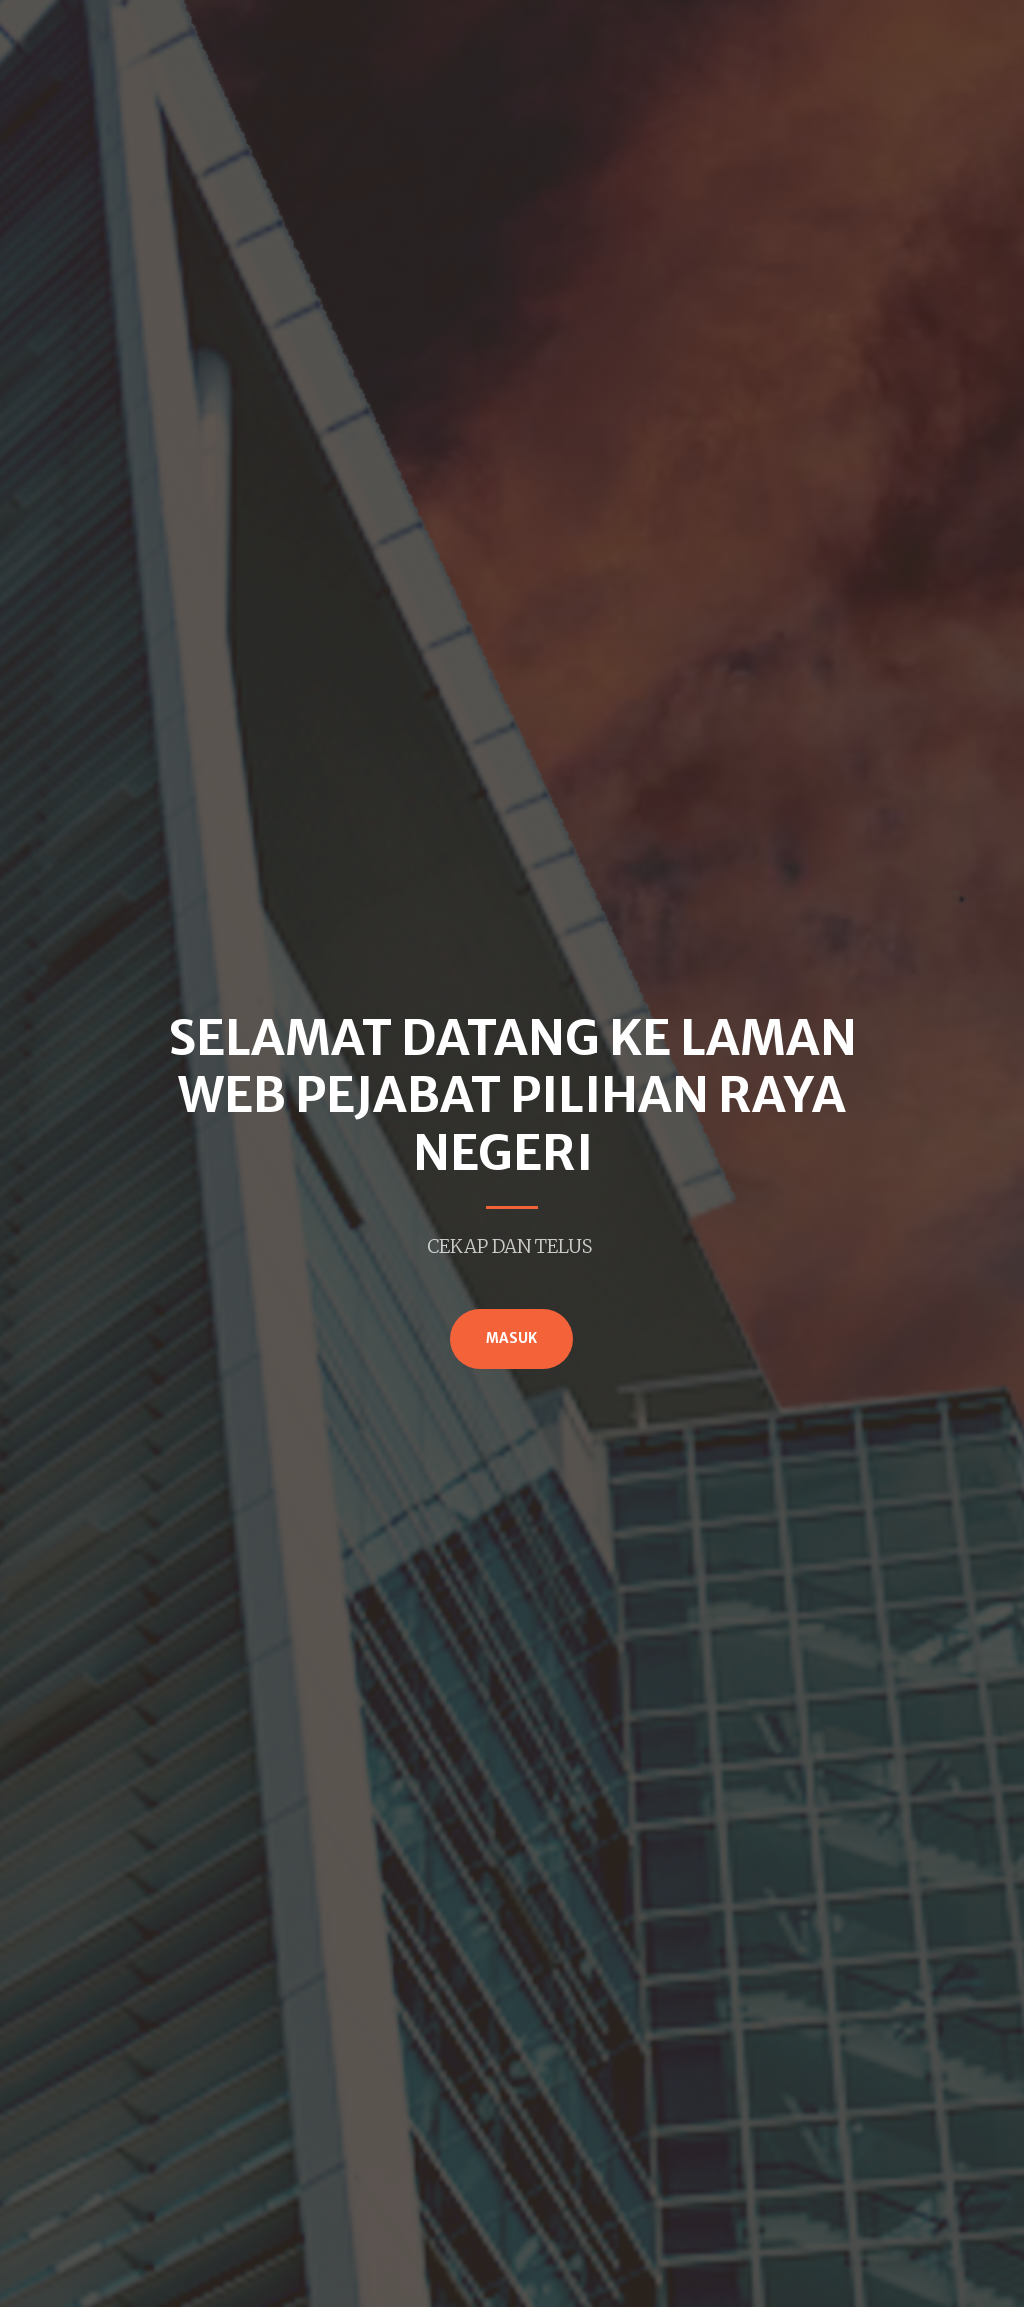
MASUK (511, 1338)
